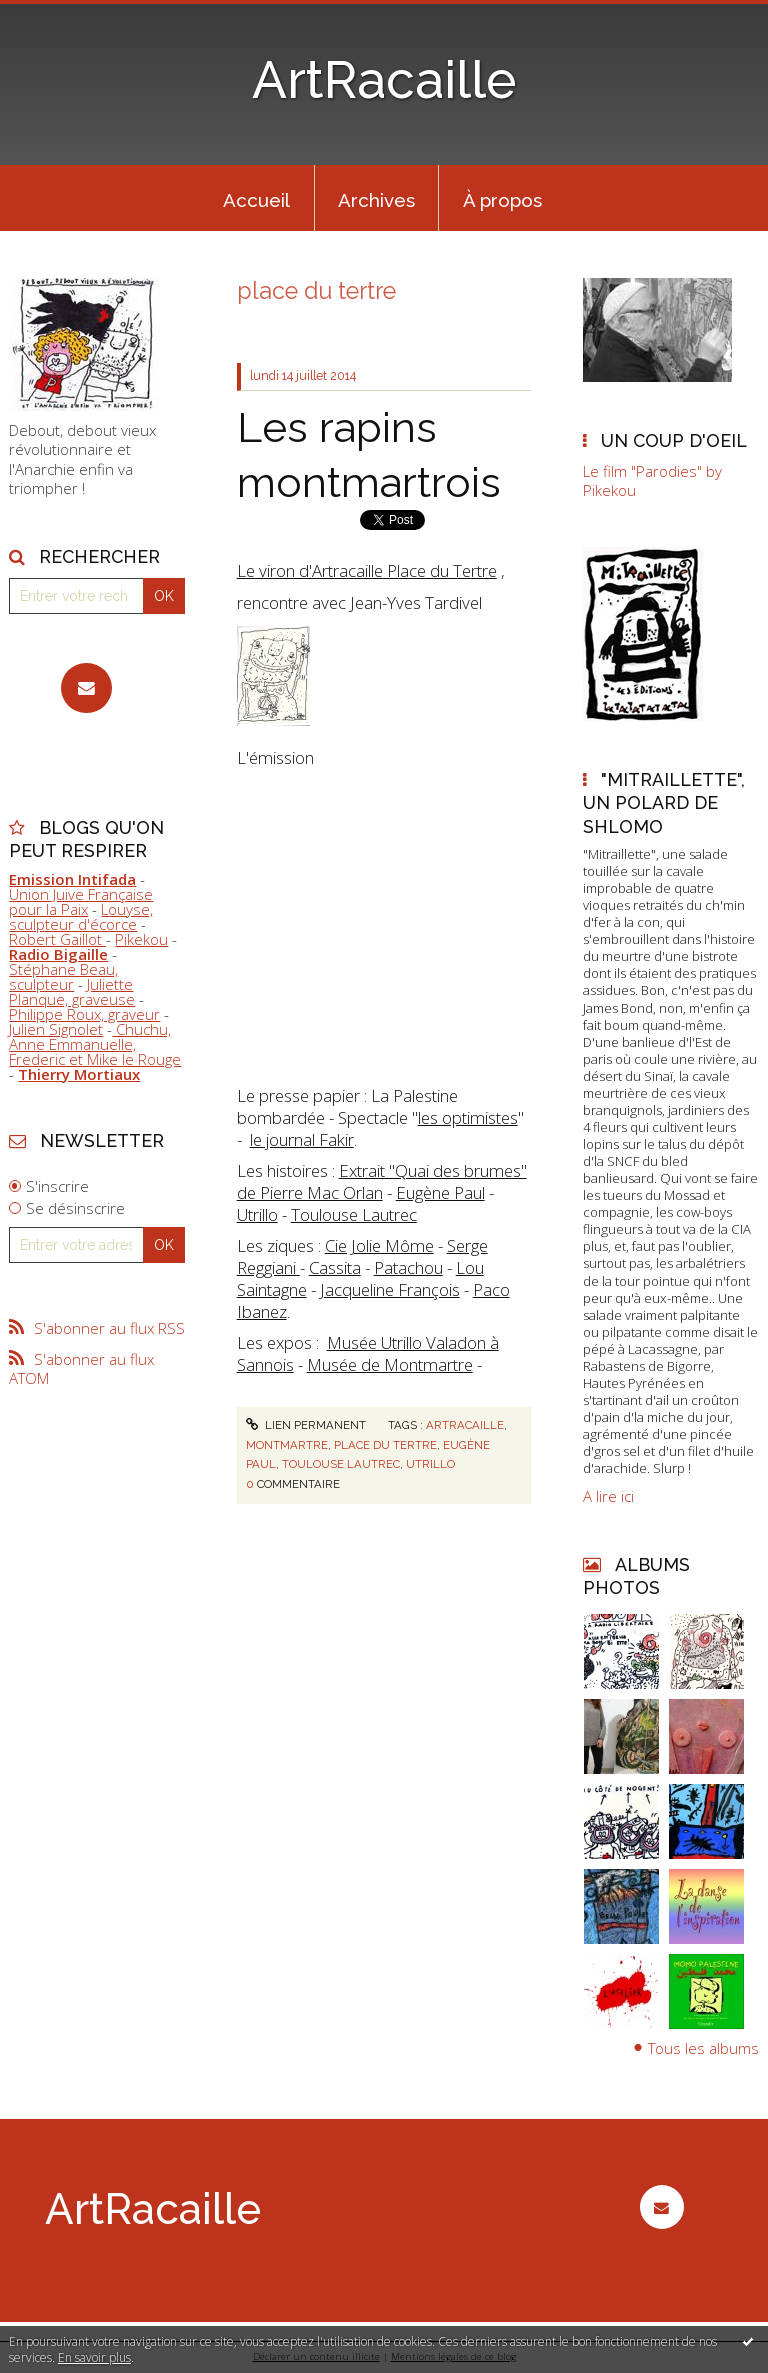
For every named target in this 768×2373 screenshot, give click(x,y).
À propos (502, 200)
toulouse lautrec (341, 1464)
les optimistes (468, 1117)
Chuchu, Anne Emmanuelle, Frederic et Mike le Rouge (95, 1044)
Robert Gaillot (57, 939)
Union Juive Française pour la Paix (81, 901)
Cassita (335, 1267)
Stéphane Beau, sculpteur (63, 976)
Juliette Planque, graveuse (72, 991)
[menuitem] (257, 198)
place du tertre (385, 1445)
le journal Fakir (302, 1139)
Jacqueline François (390, 1289)
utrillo (430, 1464)
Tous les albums (703, 2048)
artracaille (465, 1425)
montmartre (287, 1445)
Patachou (408, 1267)
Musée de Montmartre (390, 1364)
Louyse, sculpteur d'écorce (81, 916)
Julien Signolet (56, 1029)
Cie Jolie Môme (379, 1245)
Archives (376, 200)
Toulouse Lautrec (354, 1214)
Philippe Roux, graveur (84, 1014)
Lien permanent (306, 1425)
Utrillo (257, 1214)
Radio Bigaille (58, 954)
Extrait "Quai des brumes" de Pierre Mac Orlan (382, 1181)
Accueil (256, 200)
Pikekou (141, 939)
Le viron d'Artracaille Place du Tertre (367, 570)
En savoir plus (94, 2357)
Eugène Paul (440, 1192)
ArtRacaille (384, 80)
